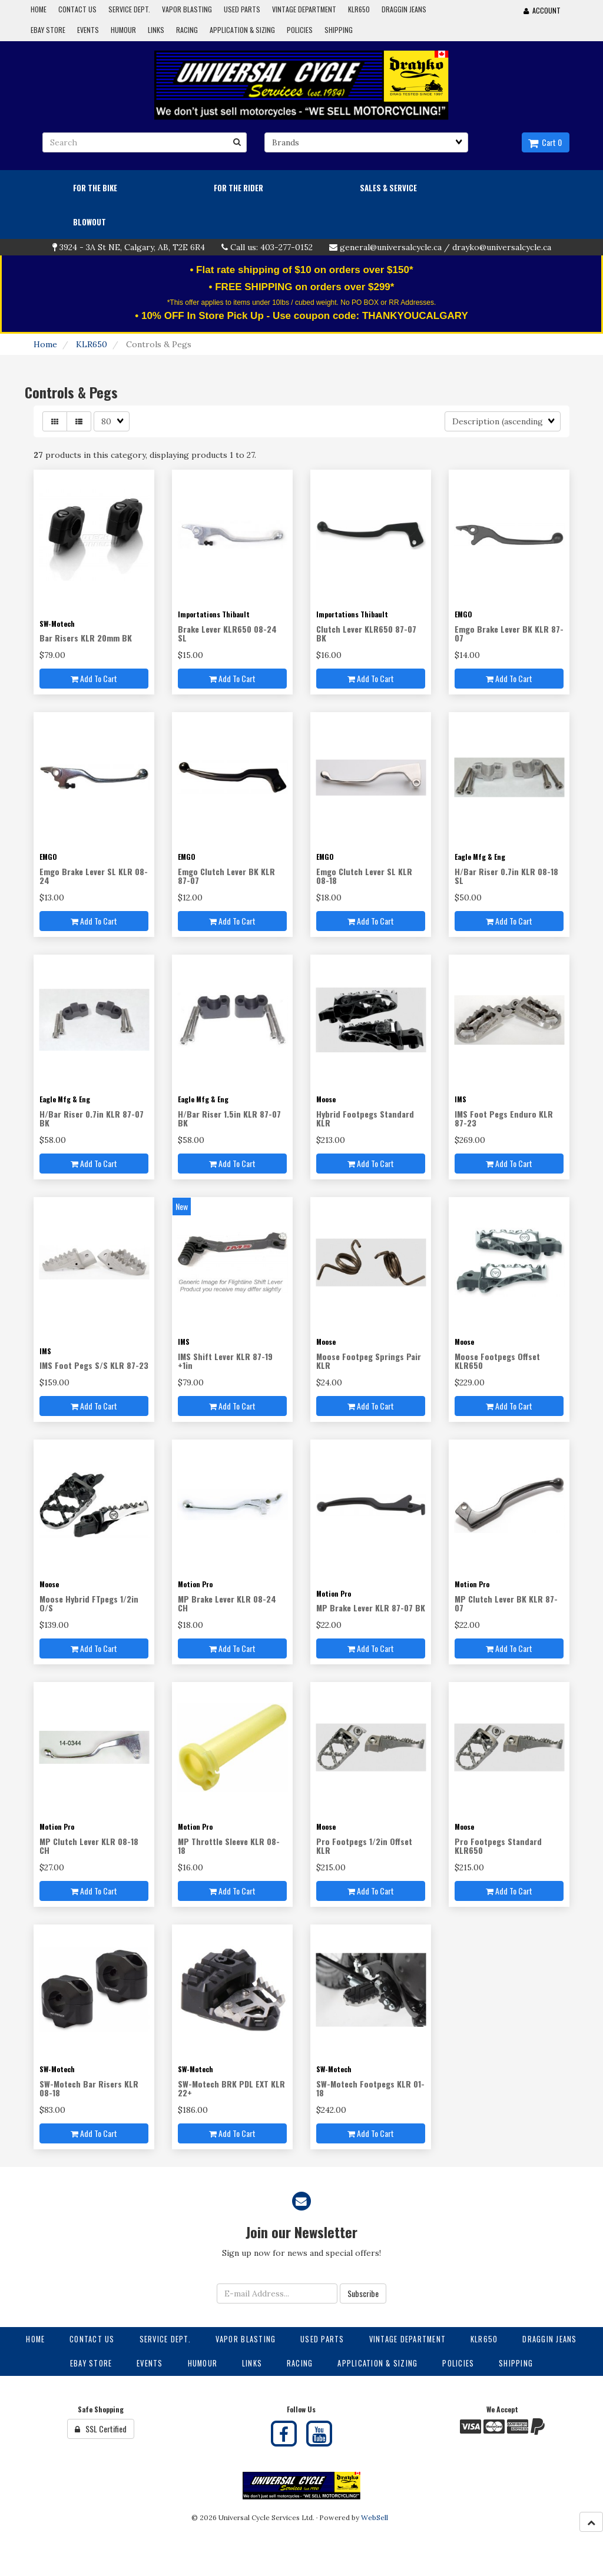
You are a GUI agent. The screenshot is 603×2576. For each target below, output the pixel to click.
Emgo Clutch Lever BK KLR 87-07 (226, 875)
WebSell (374, 2517)
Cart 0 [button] (545, 142)
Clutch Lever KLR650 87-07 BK (366, 633)
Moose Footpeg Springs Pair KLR (368, 1360)
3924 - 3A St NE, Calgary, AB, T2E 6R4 (132, 247)
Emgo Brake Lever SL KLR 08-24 (93, 875)
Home (45, 344)
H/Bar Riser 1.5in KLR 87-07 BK (229, 1118)
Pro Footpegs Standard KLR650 (498, 1845)
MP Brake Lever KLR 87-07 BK (370, 1607)
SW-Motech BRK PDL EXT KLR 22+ (231, 2088)
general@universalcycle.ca (391, 247)
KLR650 (91, 344)
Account (542, 10)
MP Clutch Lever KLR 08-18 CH (88, 1845)
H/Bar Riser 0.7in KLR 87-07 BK (91, 1118)
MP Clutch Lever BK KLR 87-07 (506, 1603)
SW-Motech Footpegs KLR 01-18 (370, 2088)
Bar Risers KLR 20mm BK (85, 637)
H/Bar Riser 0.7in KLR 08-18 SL (506, 875)
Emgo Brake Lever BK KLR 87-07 (509, 633)
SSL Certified (101, 2428)
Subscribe (363, 2293)
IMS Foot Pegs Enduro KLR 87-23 (504, 1118)
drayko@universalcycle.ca (501, 247)
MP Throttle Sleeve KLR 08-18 (229, 1845)
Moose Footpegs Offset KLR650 (497, 1360)
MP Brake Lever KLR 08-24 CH (227, 1603)
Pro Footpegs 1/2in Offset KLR (364, 1845)
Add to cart (94, 678)
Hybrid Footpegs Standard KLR (365, 1118)
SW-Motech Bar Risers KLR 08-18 (88, 2088)
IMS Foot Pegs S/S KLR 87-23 (93, 1365)
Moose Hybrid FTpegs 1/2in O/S (88, 1603)
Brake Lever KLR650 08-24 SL (227, 633)
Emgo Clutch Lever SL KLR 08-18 (364, 875)
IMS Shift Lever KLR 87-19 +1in (225, 1360)
